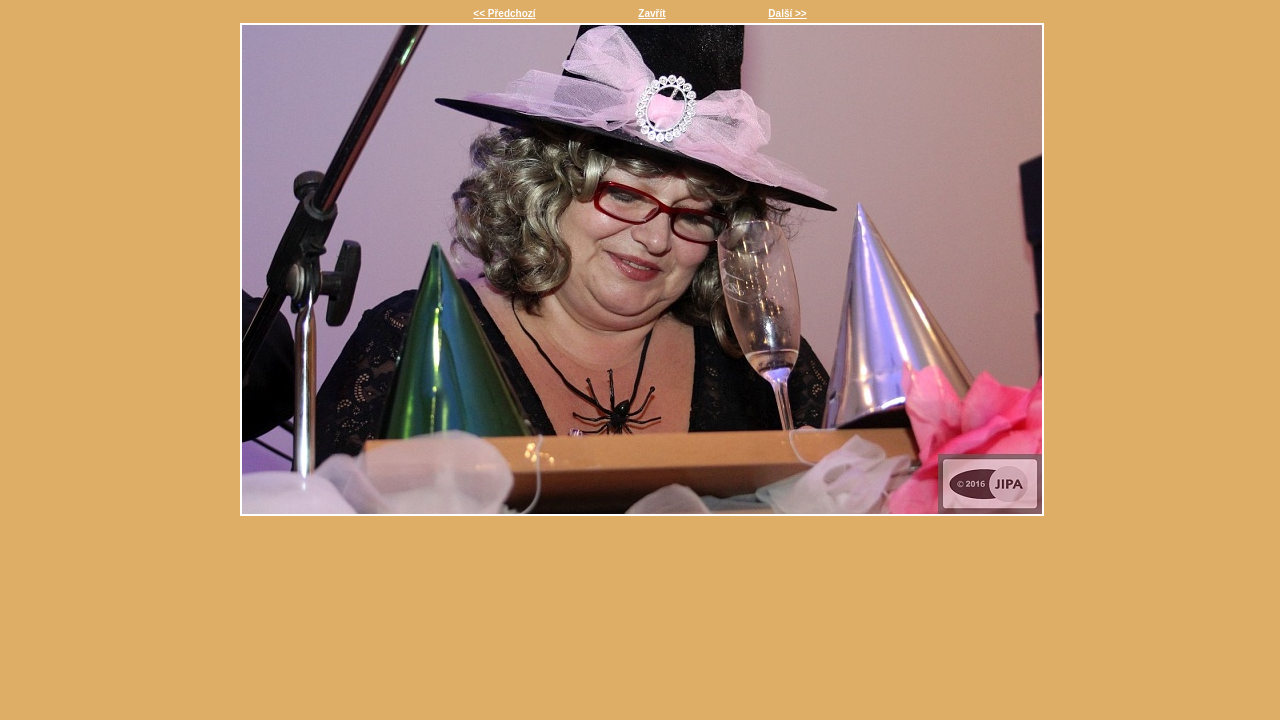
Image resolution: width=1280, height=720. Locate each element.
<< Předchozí (504, 13)
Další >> (787, 13)
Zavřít (651, 13)
